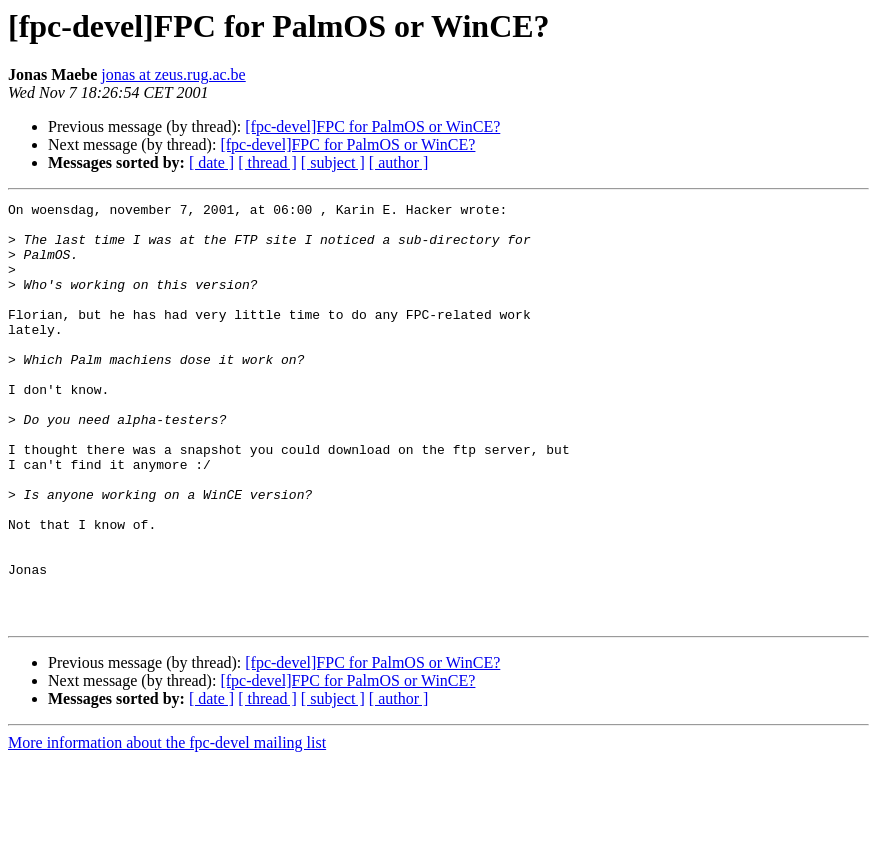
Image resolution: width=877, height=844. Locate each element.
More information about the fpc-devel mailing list (167, 826)
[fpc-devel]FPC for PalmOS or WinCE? (372, 126)
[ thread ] (267, 162)
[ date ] (211, 162)
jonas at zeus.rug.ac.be (173, 74)
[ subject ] (333, 162)
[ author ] (399, 162)
